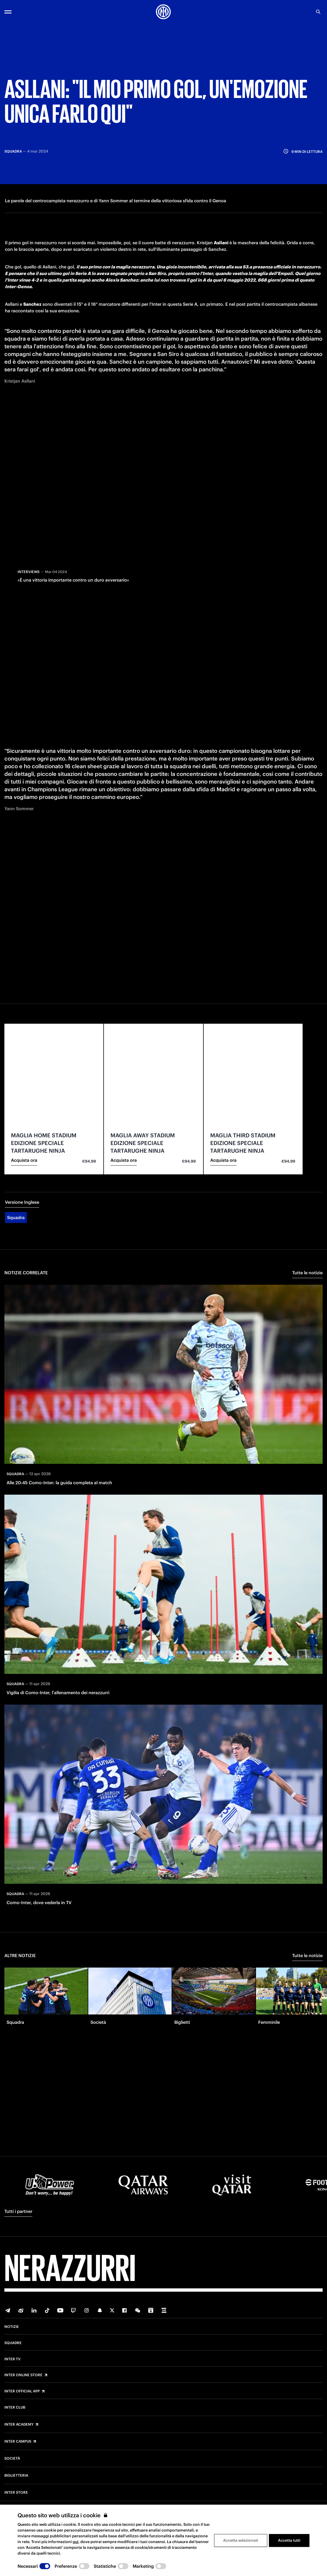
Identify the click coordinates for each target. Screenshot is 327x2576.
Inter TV (12, 2359)
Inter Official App (22, 2391)
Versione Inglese (22, 1196)
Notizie (11, 2327)
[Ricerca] (318, 12)
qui (75, 2541)
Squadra (16, 1211)
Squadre (13, 2343)
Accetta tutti (289, 2540)
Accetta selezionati (240, 2540)
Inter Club (14, 2407)
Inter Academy (18, 2424)
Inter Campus (17, 2441)
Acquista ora (24, 1154)
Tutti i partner (18, 2211)
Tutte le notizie (307, 1266)
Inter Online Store (23, 2375)
